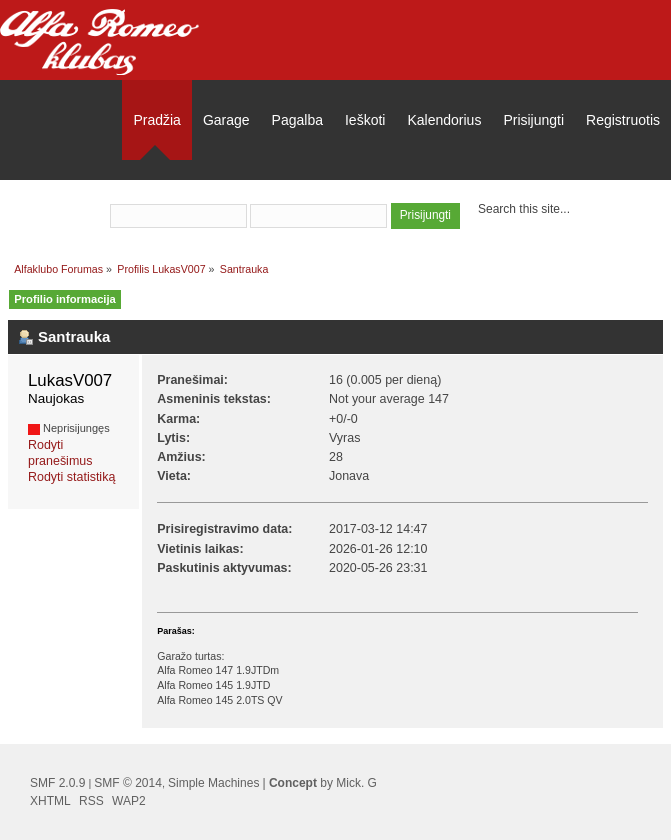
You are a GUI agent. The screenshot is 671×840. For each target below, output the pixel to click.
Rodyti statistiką (71, 477)
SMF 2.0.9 (57, 783)
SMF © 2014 (128, 783)
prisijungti (321, 189)
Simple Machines (213, 783)
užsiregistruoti (418, 189)
